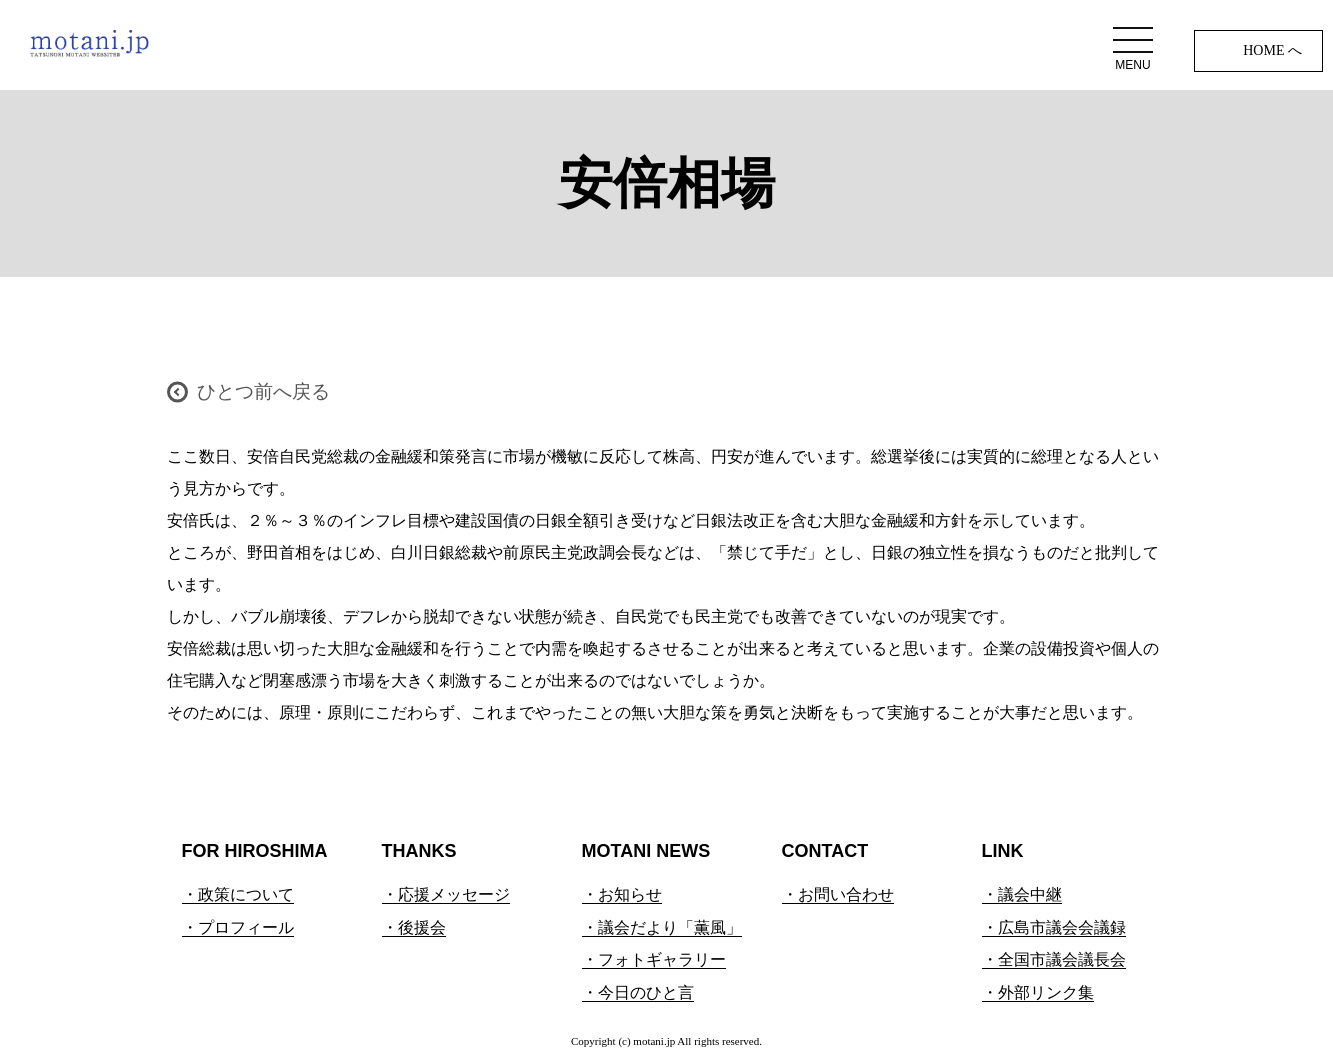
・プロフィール (238, 927)
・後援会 (414, 927)
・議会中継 (1022, 894)
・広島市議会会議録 (1054, 927)
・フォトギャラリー (654, 959)
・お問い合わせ (838, 894)
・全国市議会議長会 (1054, 959)
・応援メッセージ (446, 894)
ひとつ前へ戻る (263, 391)
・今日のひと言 (638, 992)
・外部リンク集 (1038, 992)
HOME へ (1272, 50)
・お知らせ (622, 894)
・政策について (238, 894)
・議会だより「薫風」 (662, 927)
